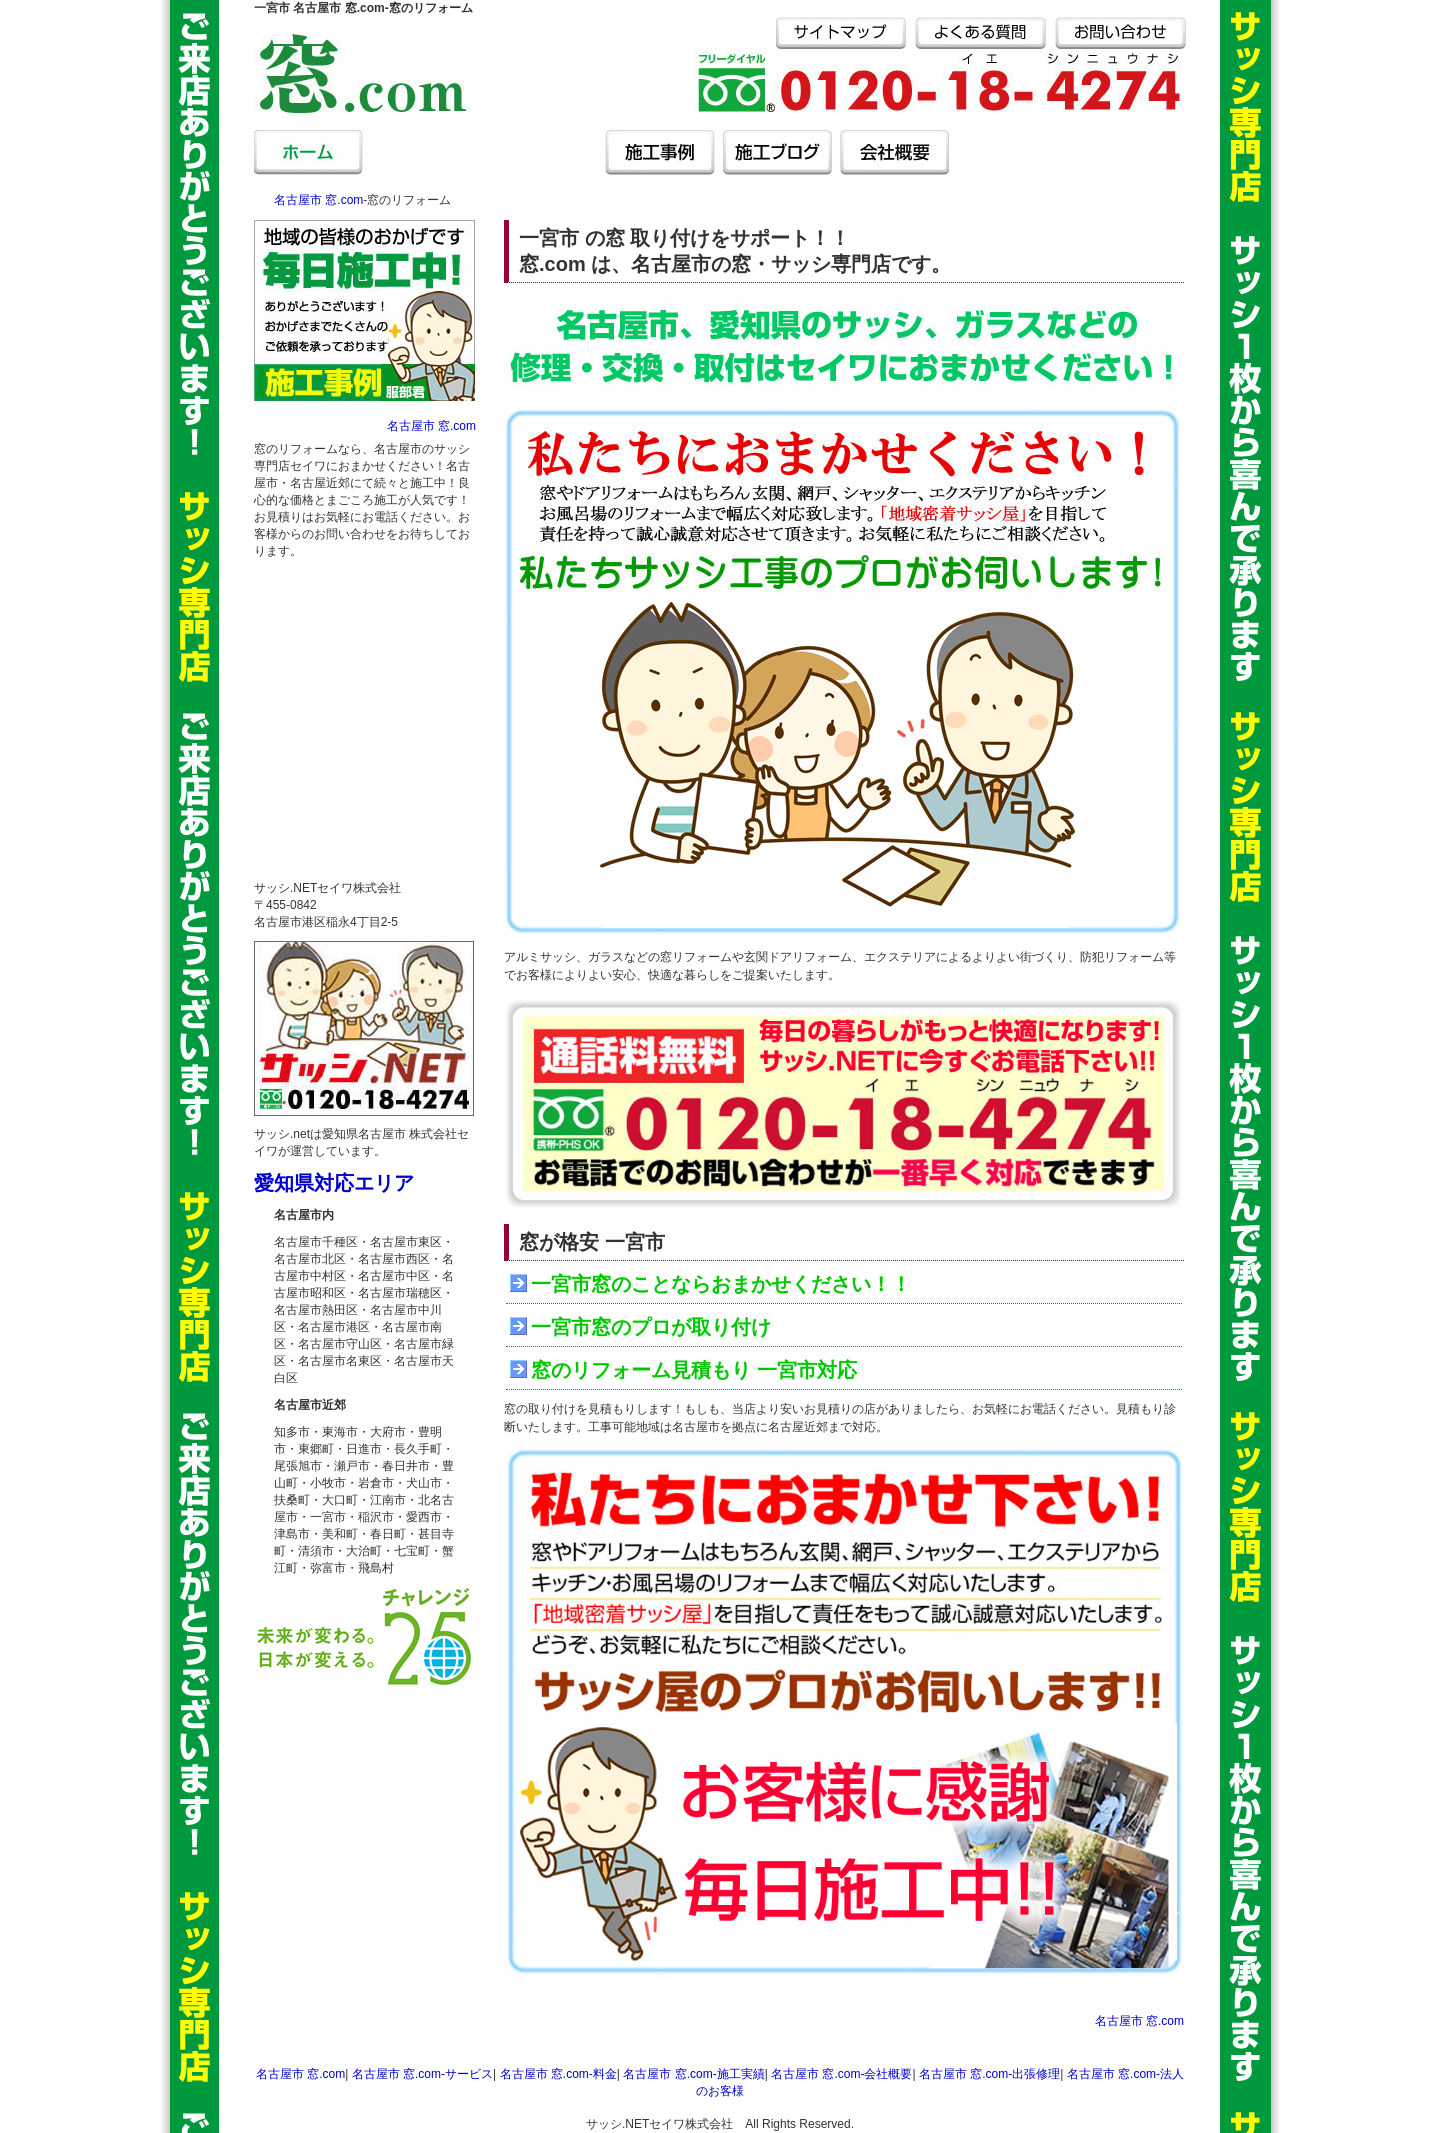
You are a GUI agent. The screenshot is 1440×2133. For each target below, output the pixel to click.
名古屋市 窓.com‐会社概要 (895, 155)
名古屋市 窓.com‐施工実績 (693, 2074)
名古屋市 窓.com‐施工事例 (659, 155)
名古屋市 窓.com (310, 155)
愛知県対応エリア (334, 1183)
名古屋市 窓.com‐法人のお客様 (1127, 155)
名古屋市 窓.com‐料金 (542, 155)
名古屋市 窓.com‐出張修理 (1012, 155)
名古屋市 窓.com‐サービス (425, 155)
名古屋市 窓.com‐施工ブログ (777, 155)
